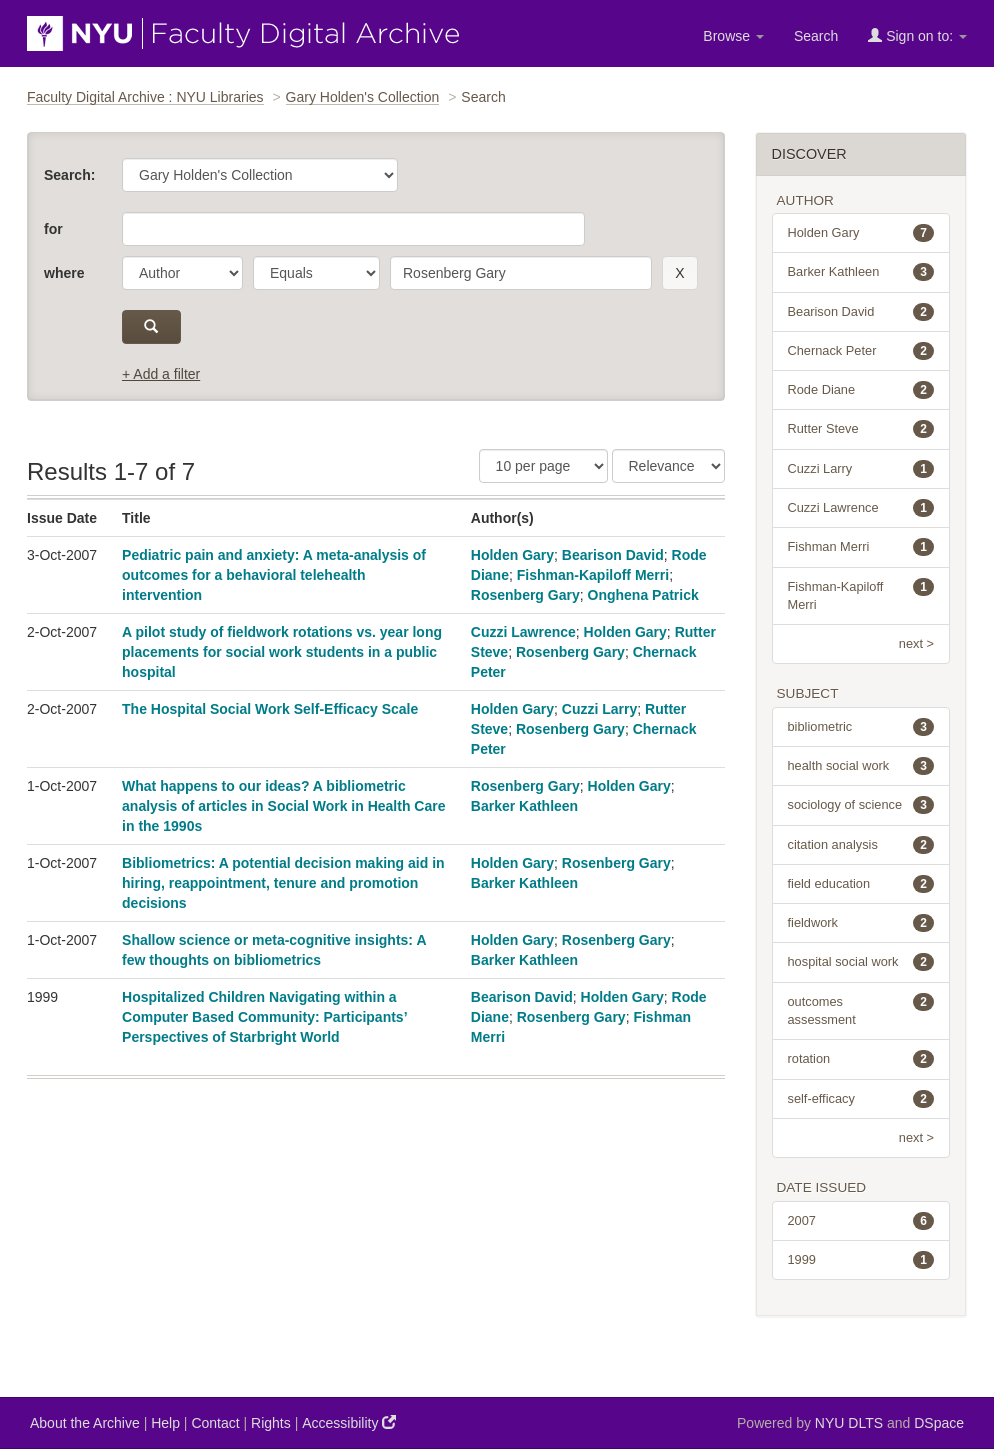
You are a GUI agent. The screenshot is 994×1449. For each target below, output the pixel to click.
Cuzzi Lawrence (523, 632)
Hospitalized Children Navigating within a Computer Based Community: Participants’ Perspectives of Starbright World (264, 1017)
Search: (69, 175)
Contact (215, 1423)
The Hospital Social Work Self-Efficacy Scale (270, 709)
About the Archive (85, 1423)
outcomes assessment (861, 1010)
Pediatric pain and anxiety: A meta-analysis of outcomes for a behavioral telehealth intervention (274, 575)
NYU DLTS (849, 1423)
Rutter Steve (861, 429)
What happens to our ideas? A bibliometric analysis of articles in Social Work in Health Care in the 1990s (283, 806)
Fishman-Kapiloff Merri (593, 575)
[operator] (316, 273)
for (53, 229)
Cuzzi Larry (599, 709)
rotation (861, 1059)
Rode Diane (861, 390)
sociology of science (861, 805)
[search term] (521, 273)
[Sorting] (668, 466)
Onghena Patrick (643, 595)
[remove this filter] (679, 273)
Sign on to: (917, 35)
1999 (861, 1260)
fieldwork (861, 923)
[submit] (151, 327)
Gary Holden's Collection (363, 97)
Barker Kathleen (524, 806)
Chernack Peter (861, 351)
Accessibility (349, 1422)
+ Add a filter (161, 374)
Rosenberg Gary (525, 595)
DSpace (939, 1423)
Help (165, 1423)
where (64, 273)
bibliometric (861, 727)
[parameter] (182, 273)
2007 (861, 1221)
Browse (733, 36)
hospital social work (861, 962)
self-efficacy (861, 1099)
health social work (861, 766)
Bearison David (613, 555)
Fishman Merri (861, 547)
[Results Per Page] (543, 466)
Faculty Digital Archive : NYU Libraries (145, 97)
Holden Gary (512, 555)
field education (861, 884)
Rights (271, 1423)
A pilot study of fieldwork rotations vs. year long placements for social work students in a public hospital (282, 652)
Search (816, 36)
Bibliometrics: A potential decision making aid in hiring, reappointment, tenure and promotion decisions (283, 883)
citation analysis (861, 845)
